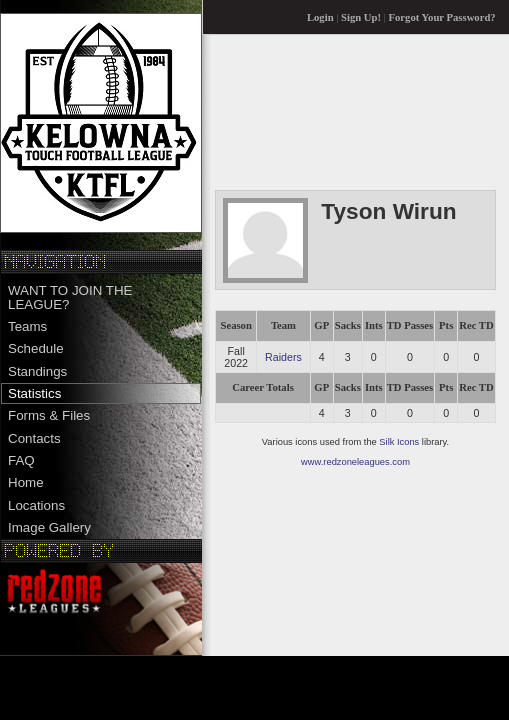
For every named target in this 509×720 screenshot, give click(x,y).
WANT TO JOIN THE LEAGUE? (70, 297)
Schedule (36, 348)
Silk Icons (399, 442)
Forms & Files (49, 415)
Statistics (34, 393)
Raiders (283, 357)
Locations (36, 505)
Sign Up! (361, 17)
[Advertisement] (294, 111)
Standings (37, 371)
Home (26, 482)
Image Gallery (49, 527)
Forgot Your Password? (442, 17)
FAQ (21, 460)
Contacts (34, 438)
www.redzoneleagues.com (355, 462)
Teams (27, 326)
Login (320, 17)
